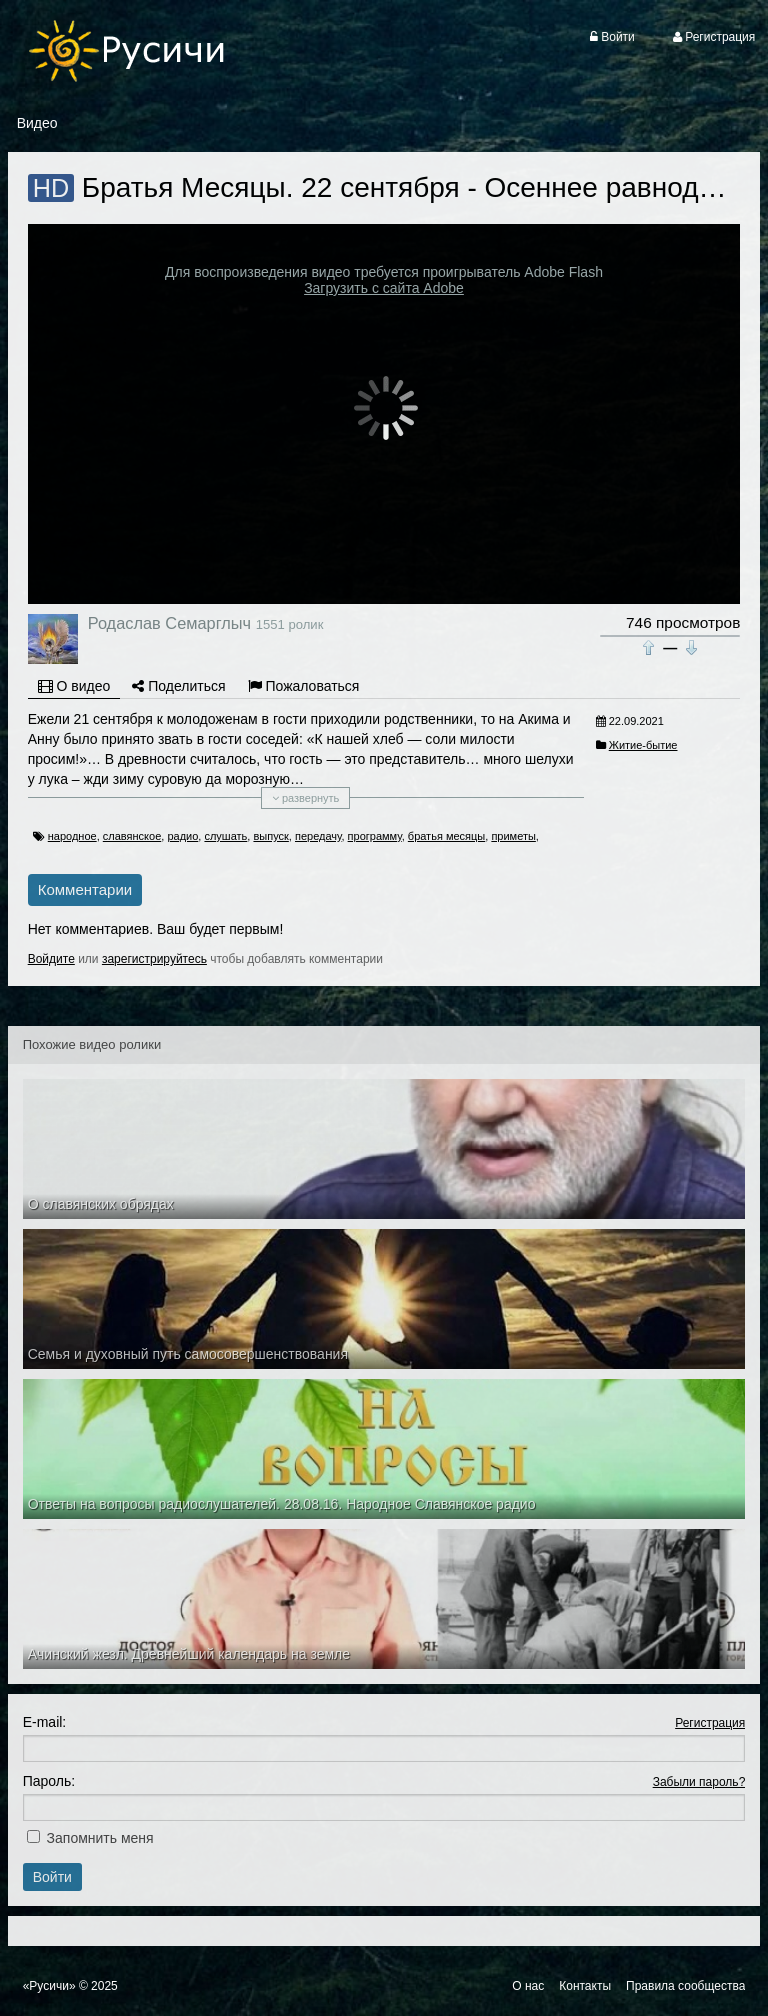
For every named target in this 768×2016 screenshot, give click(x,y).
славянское (132, 836)
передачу (318, 836)
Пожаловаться (304, 686)
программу (375, 836)
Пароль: (49, 1781)
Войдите (51, 959)
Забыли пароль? (699, 1782)
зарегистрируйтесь (154, 959)
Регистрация (710, 1723)
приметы (513, 836)
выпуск (270, 836)
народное (72, 836)
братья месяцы (446, 836)
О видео (74, 686)
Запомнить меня (100, 1838)
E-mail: (45, 1722)
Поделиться (178, 686)
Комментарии (85, 889)
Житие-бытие (643, 745)
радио (182, 836)
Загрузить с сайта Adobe (384, 288)
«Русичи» (49, 1986)
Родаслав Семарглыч (169, 623)
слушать (225, 836)
